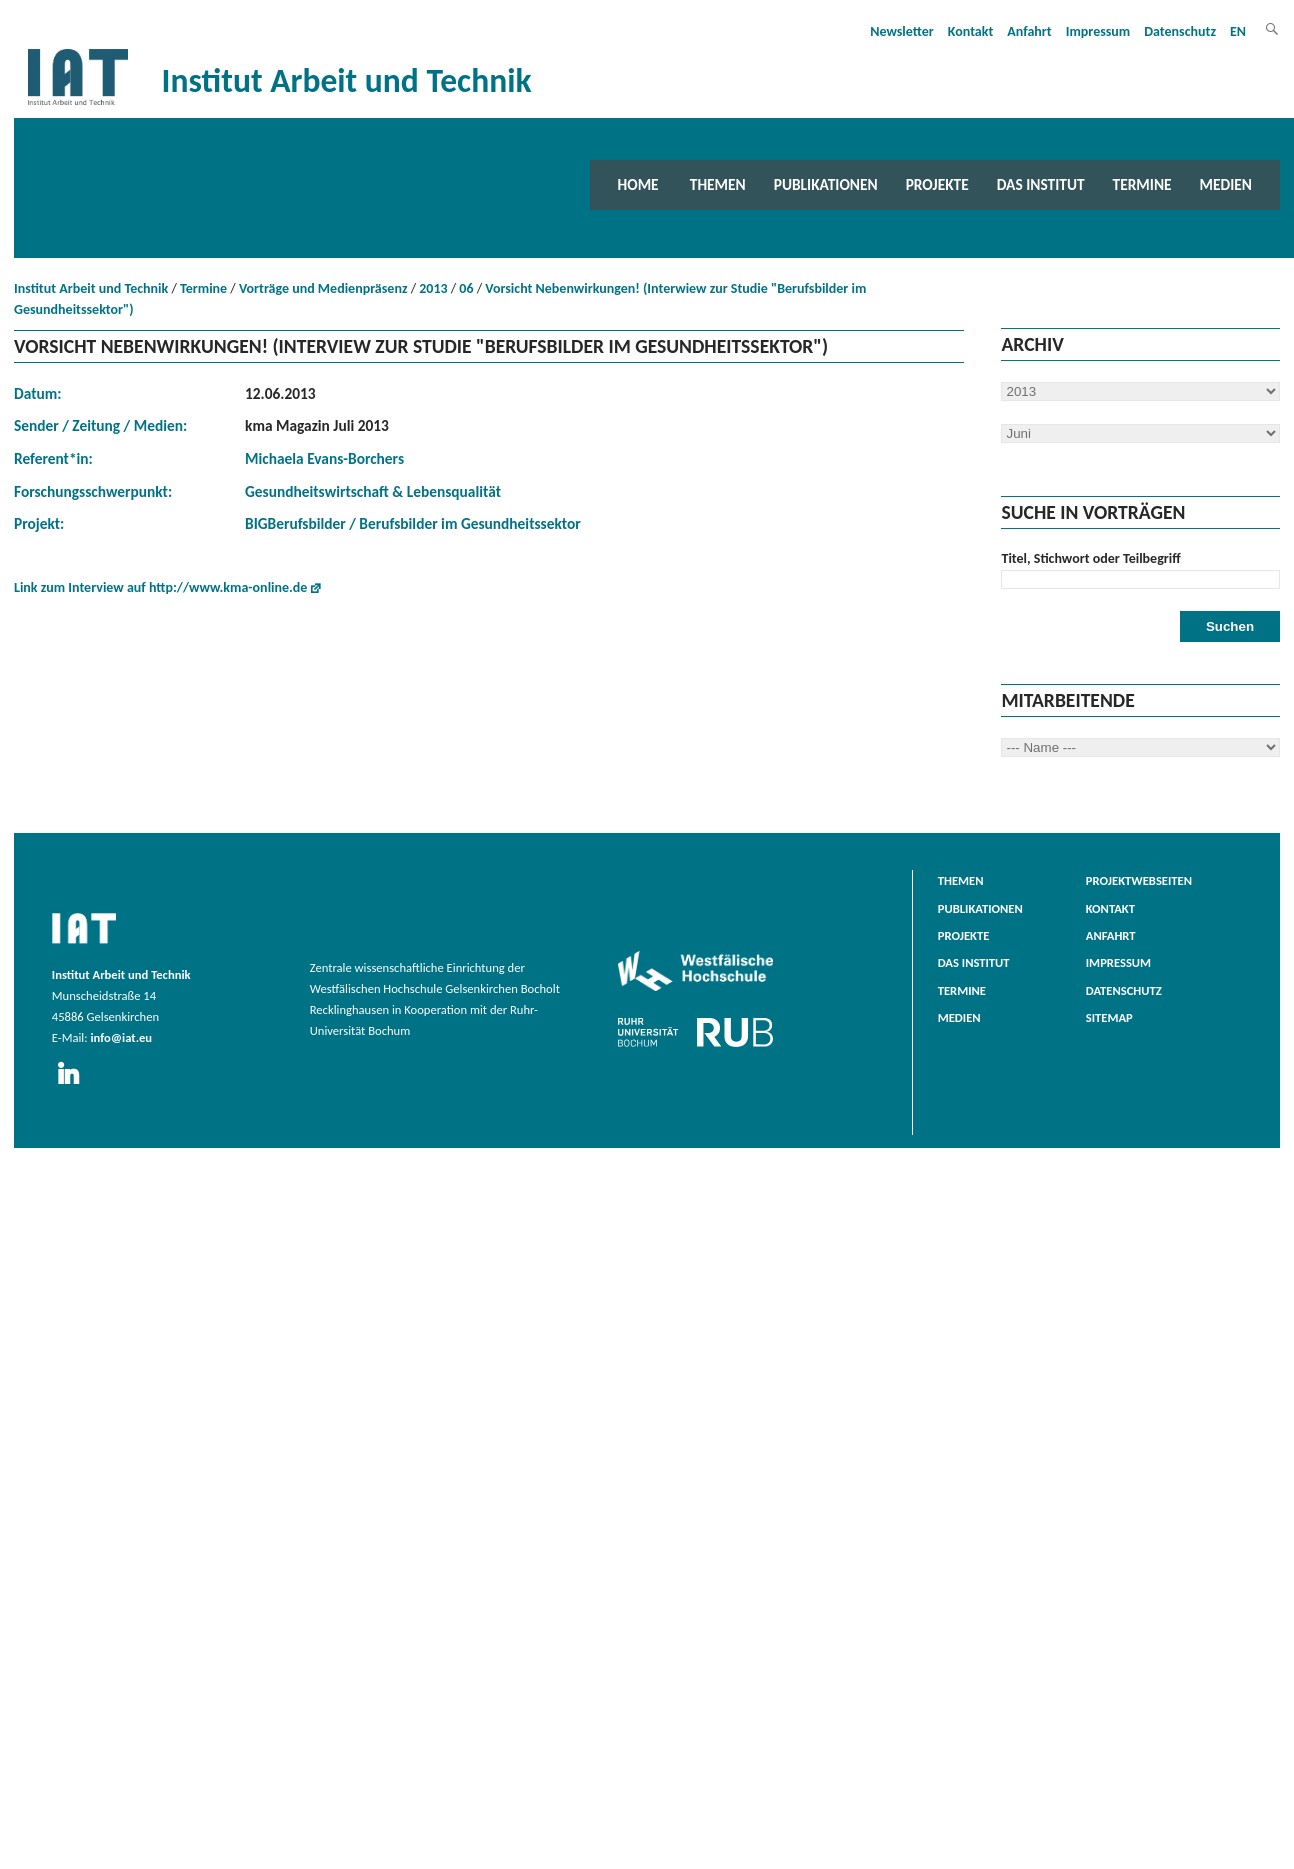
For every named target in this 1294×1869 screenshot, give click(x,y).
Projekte (937, 184)
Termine (1142, 184)
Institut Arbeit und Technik (91, 288)
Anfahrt (1029, 31)
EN (1238, 31)
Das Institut (1041, 184)
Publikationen (826, 184)
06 (466, 288)
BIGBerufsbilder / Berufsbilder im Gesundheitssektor (413, 523)
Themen (718, 184)
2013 (433, 288)
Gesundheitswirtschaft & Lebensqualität (373, 491)
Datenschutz (1180, 31)
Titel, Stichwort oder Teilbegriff (1090, 558)
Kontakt (970, 31)
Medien (1226, 184)
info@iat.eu (121, 1037)
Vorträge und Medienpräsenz (323, 288)
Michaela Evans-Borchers (324, 458)
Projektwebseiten (1139, 880)
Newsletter (902, 31)
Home (638, 184)
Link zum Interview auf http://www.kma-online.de (160, 587)
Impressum (1098, 31)
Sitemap (1109, 1017)
